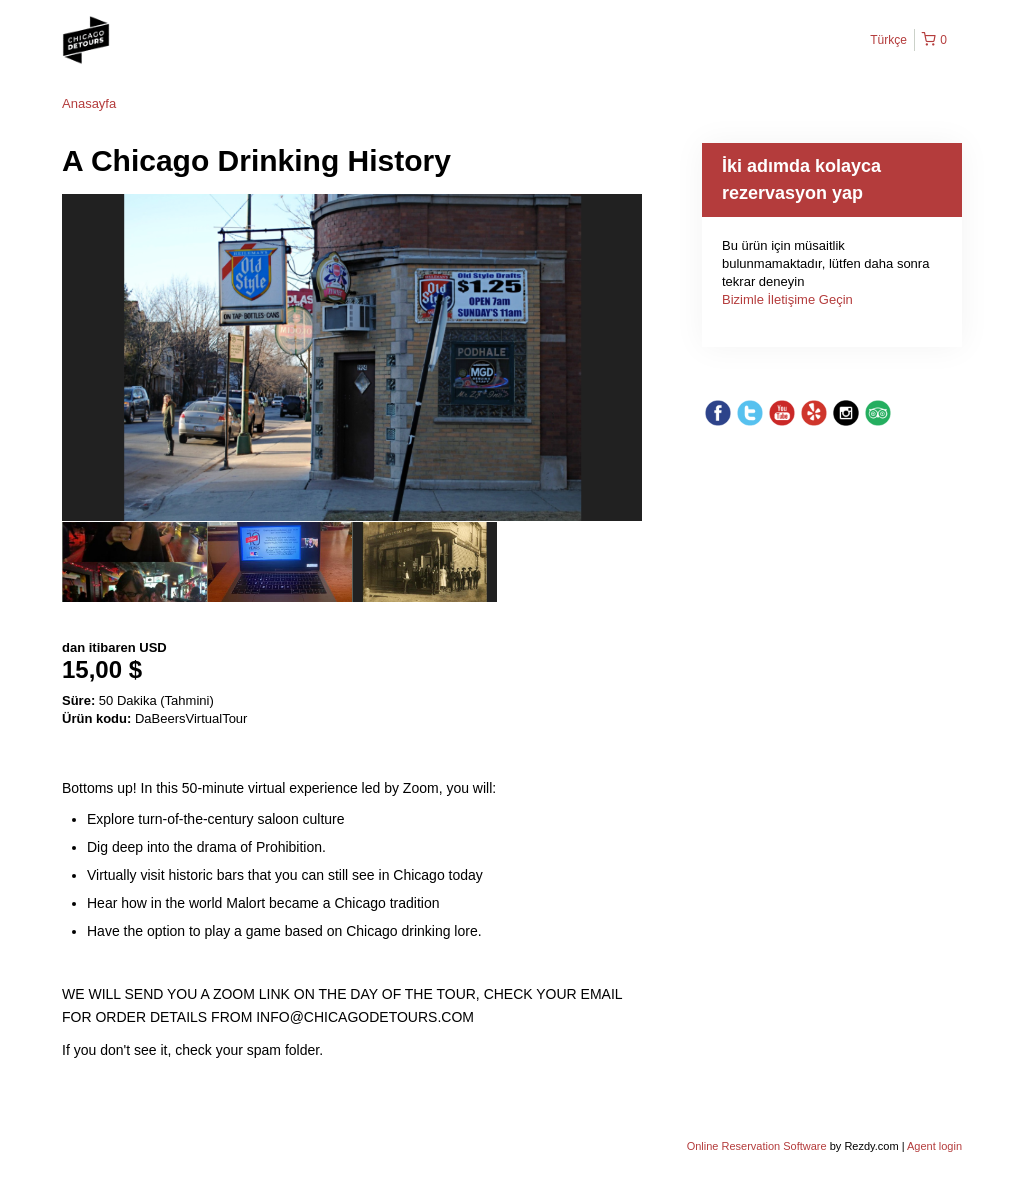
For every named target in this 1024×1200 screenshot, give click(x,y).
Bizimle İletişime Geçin (787, 299)
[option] (134, 562)
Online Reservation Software (757, 1146)
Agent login (934, 1146)
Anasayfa (89, 103)
